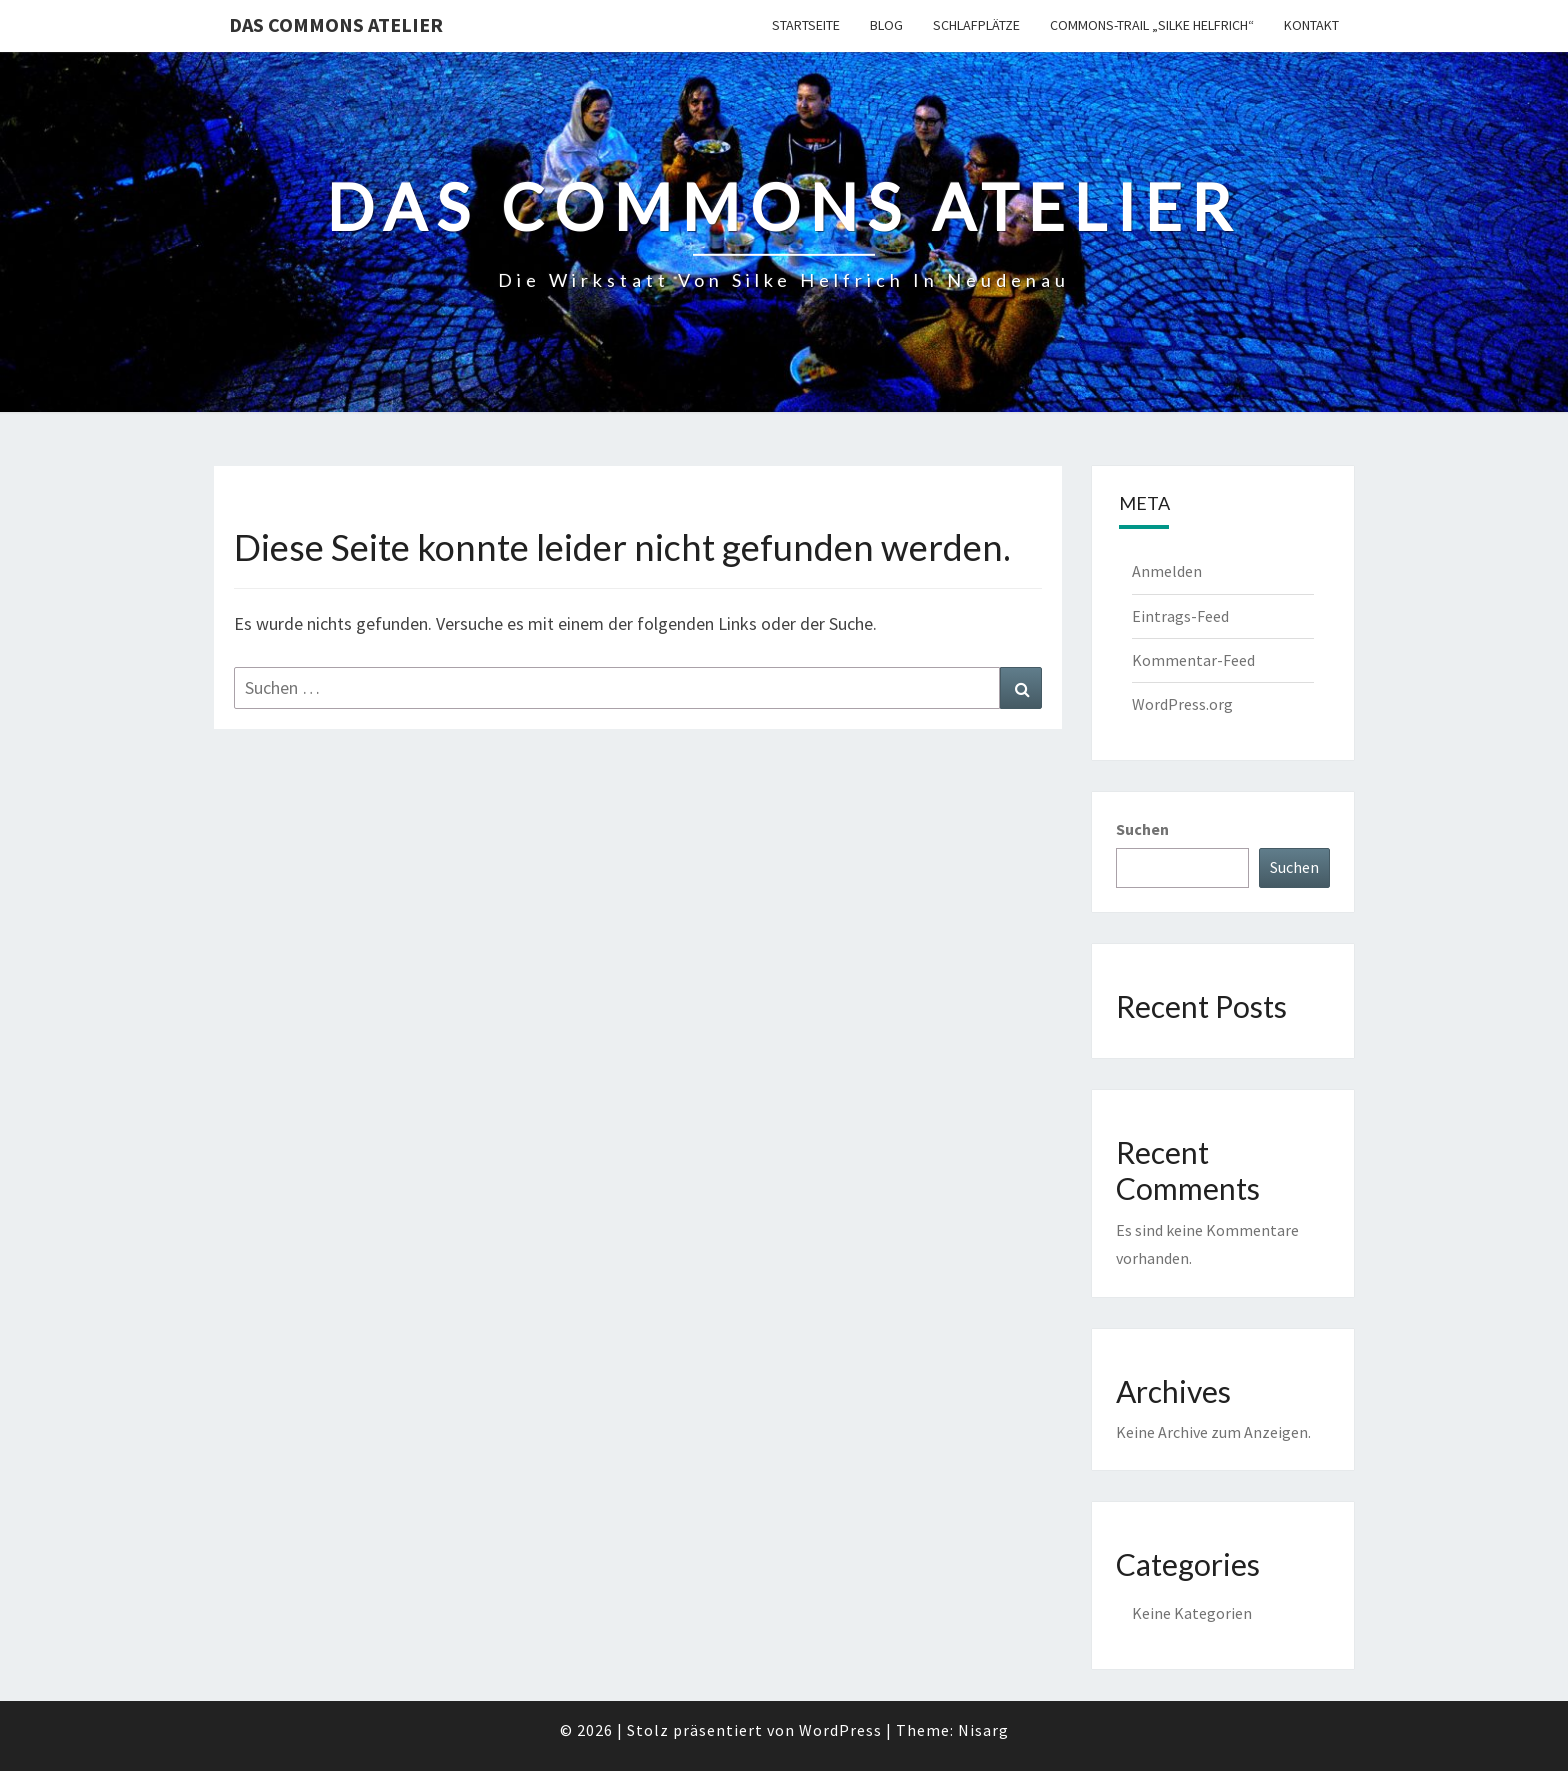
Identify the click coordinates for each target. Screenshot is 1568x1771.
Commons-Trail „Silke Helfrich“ (1152, 25)
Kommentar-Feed (1193, 660)
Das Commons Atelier (336, 24)
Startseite (806, 25)
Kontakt (1311, 25)
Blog (886, 25)
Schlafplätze (976, 25)
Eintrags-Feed (1180, 616)
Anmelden (1167, 571)
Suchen (1142, 829)
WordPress (840, 1730)
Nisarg (983, 1730)
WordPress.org (1182, 704)
